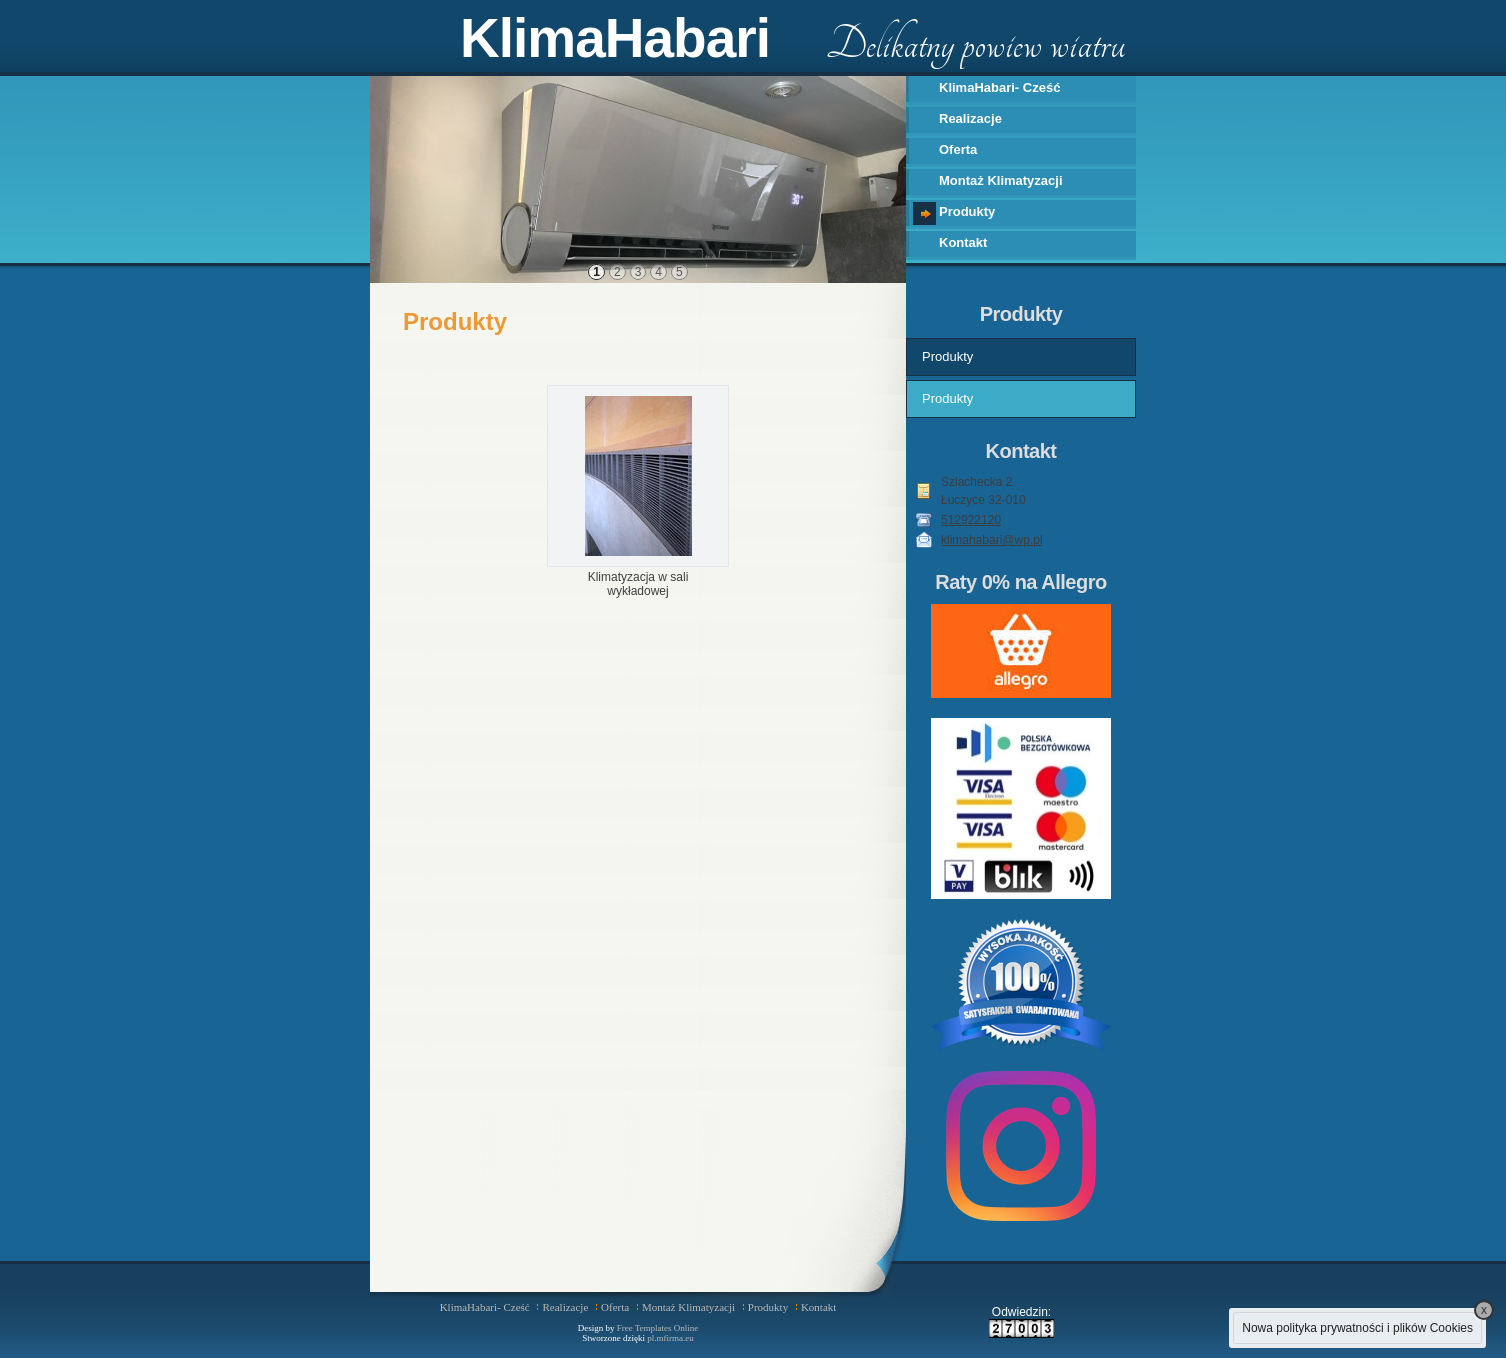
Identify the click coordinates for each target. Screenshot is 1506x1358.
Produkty (967, 211)
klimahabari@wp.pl (992, 540)
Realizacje (970, 118)
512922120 (971, 520)
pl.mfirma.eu (670, 1338)
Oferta (958, 149)
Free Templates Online (658, 1328)
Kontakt (963, 242)
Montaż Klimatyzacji (1001, 180)
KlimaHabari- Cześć (999, 87)
